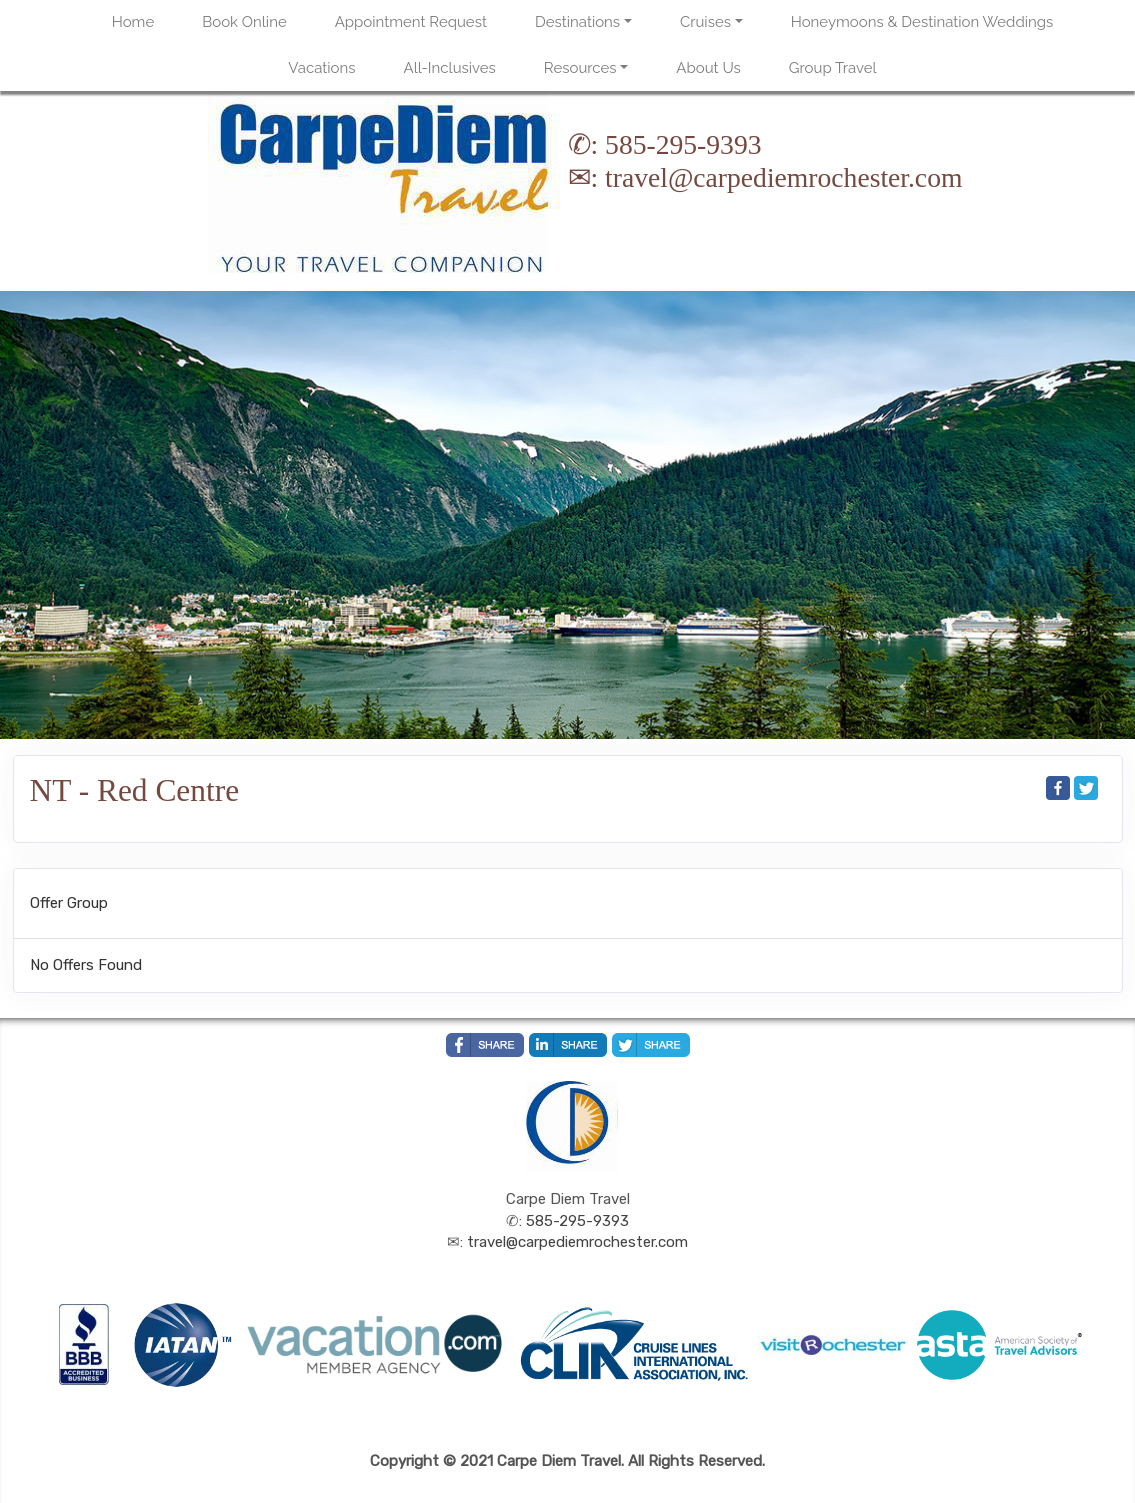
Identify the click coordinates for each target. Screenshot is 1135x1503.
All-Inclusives (450, 68)
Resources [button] (580, 68)
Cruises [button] (705, 22)
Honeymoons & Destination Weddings (922, 22)
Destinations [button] (577, 22)
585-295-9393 (683, 144)
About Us (708, 68)
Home (133, 22)
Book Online (244, 22)
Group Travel (833, 68)
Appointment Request (411, 22)
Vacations (321, 68)
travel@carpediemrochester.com (783, 177)
